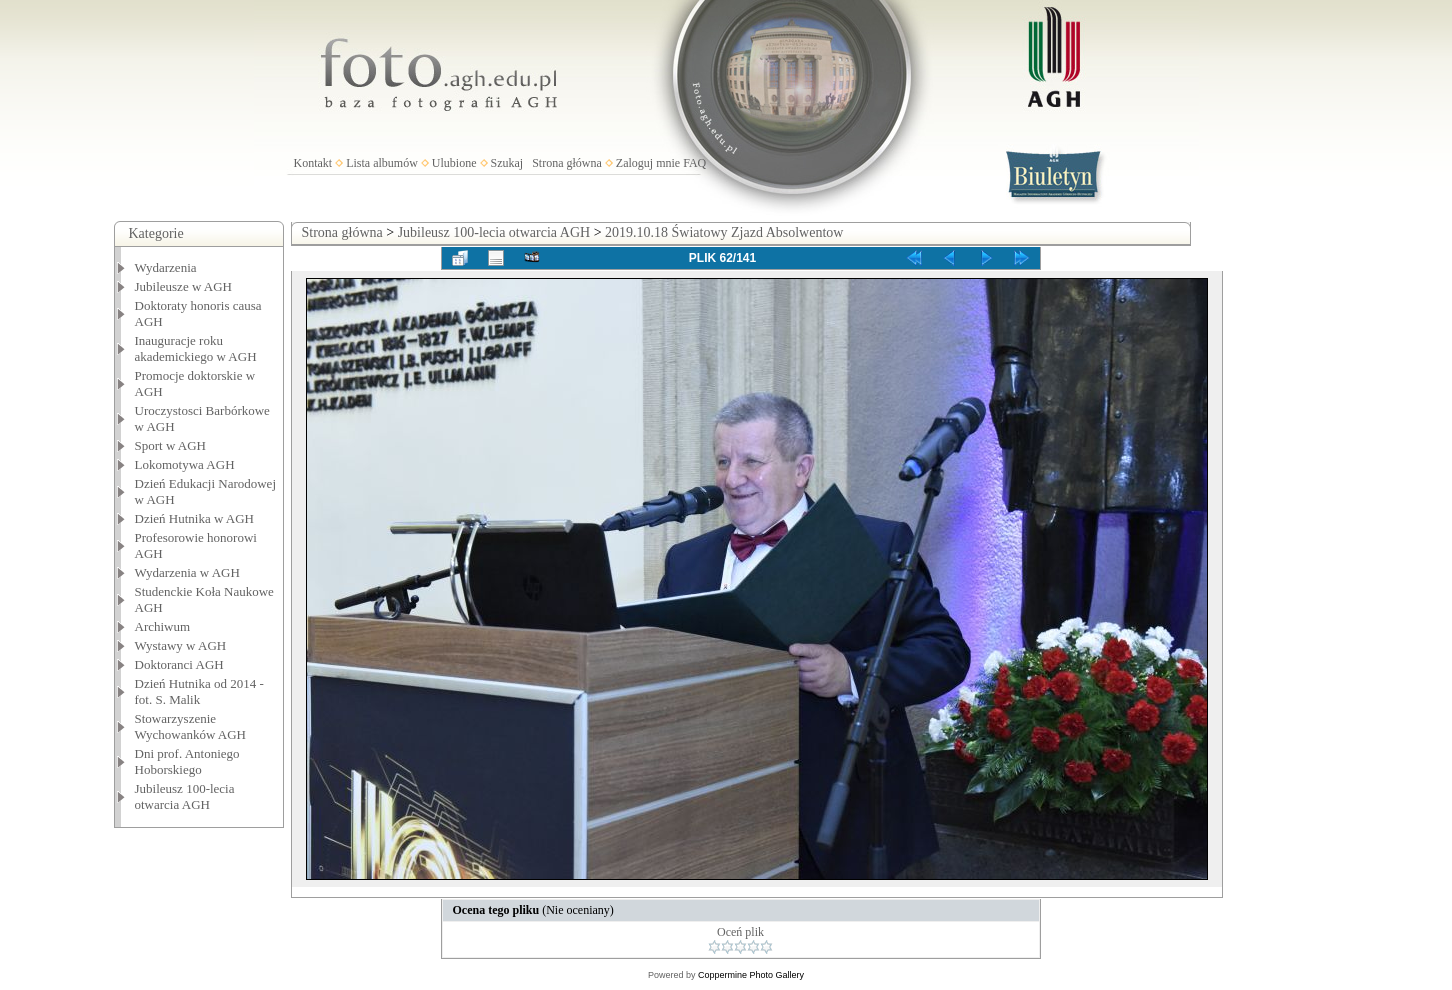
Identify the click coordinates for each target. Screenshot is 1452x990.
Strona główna (567, 163)
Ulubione (454, 163)
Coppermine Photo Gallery (751, 975)
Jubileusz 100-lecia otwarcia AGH (185, 796)
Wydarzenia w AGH (187, 572)
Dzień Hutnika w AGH (195, 518)
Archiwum (163, 626)
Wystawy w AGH (181, 645)
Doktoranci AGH (179, 664)
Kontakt (313, 163)
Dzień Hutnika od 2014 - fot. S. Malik (199, 691)
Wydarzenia (166, 267)
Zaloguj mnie (648, 163)
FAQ (694, 163)
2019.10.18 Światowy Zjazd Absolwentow (724, 232)
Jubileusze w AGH (184, 286)
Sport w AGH (171, 445)
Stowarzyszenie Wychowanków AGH (191, 726)
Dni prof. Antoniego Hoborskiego (187, 761)
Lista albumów (382, 163)
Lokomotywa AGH (185, 464)
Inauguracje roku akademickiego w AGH (196, 348)
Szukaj (507, 163)
